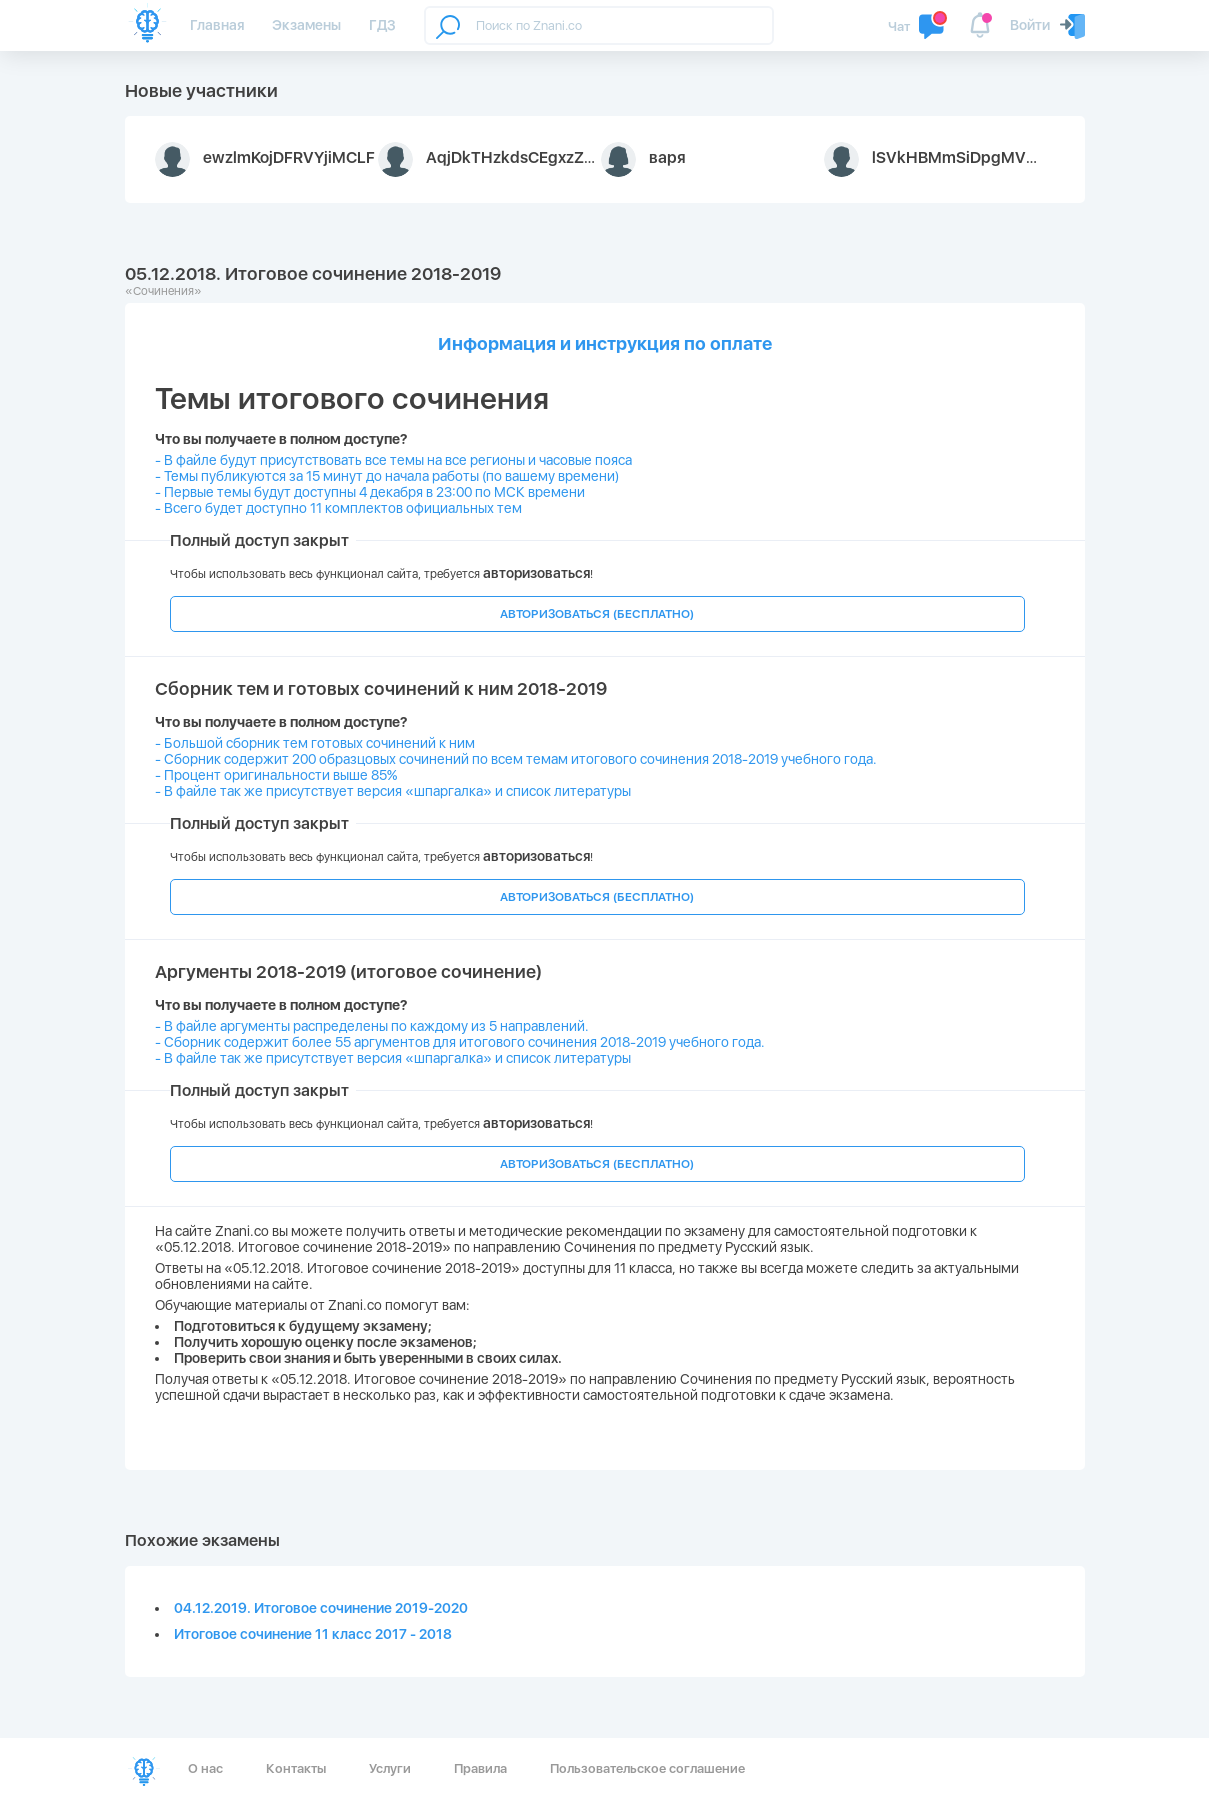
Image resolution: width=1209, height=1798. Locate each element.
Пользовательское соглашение (647, 1768)
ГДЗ (382, 25)
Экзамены (306, 25)
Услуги (390, 1768)
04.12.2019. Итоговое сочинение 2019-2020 (321, 1608)
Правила (480, 1768)
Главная (217, 25)
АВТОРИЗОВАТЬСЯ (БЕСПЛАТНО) (597, 614)
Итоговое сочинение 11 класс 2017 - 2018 (313, 1634)
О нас (205, 1768)
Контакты (296, 1768)
